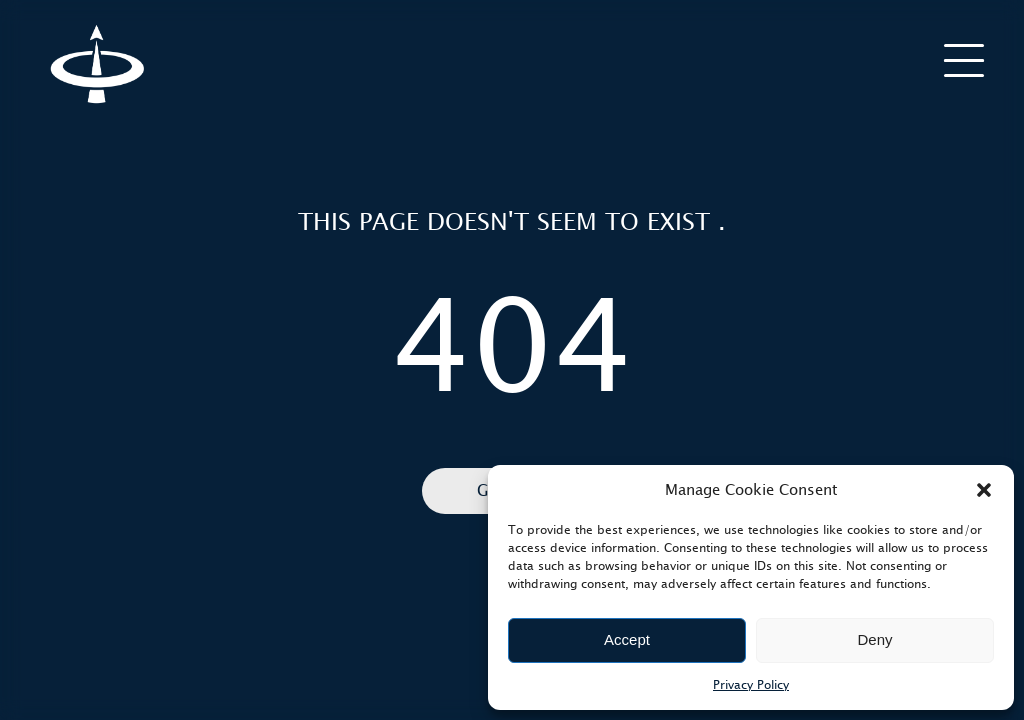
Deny (874, 639)
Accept (627, 639)
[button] (984, 490)
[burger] (964, 59)
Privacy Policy (751, 685)
